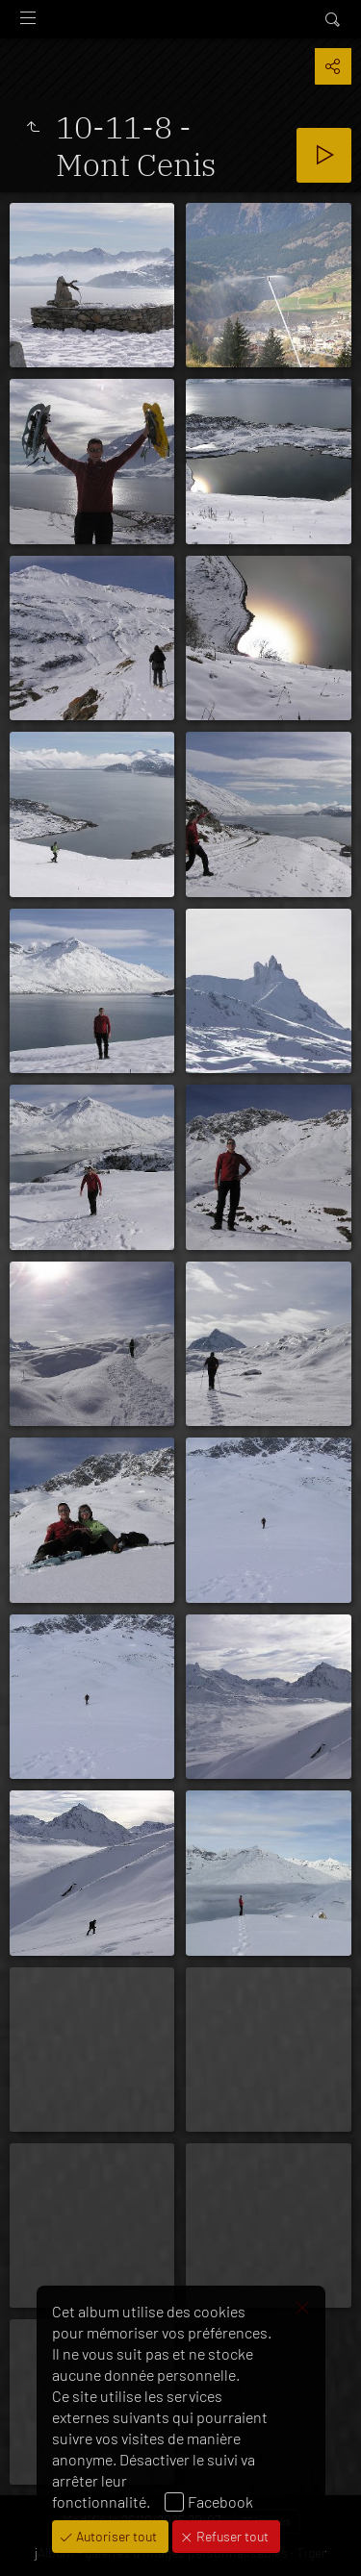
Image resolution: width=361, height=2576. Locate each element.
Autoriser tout (115, 2536)
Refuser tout (231, 2536)
